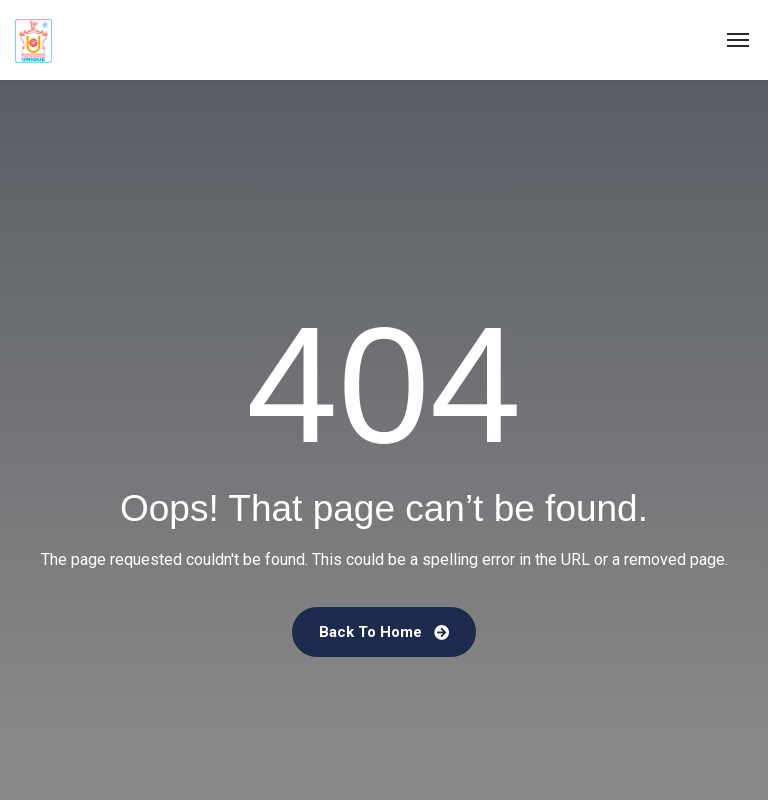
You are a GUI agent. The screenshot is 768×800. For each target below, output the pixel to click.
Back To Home (384, 632)
